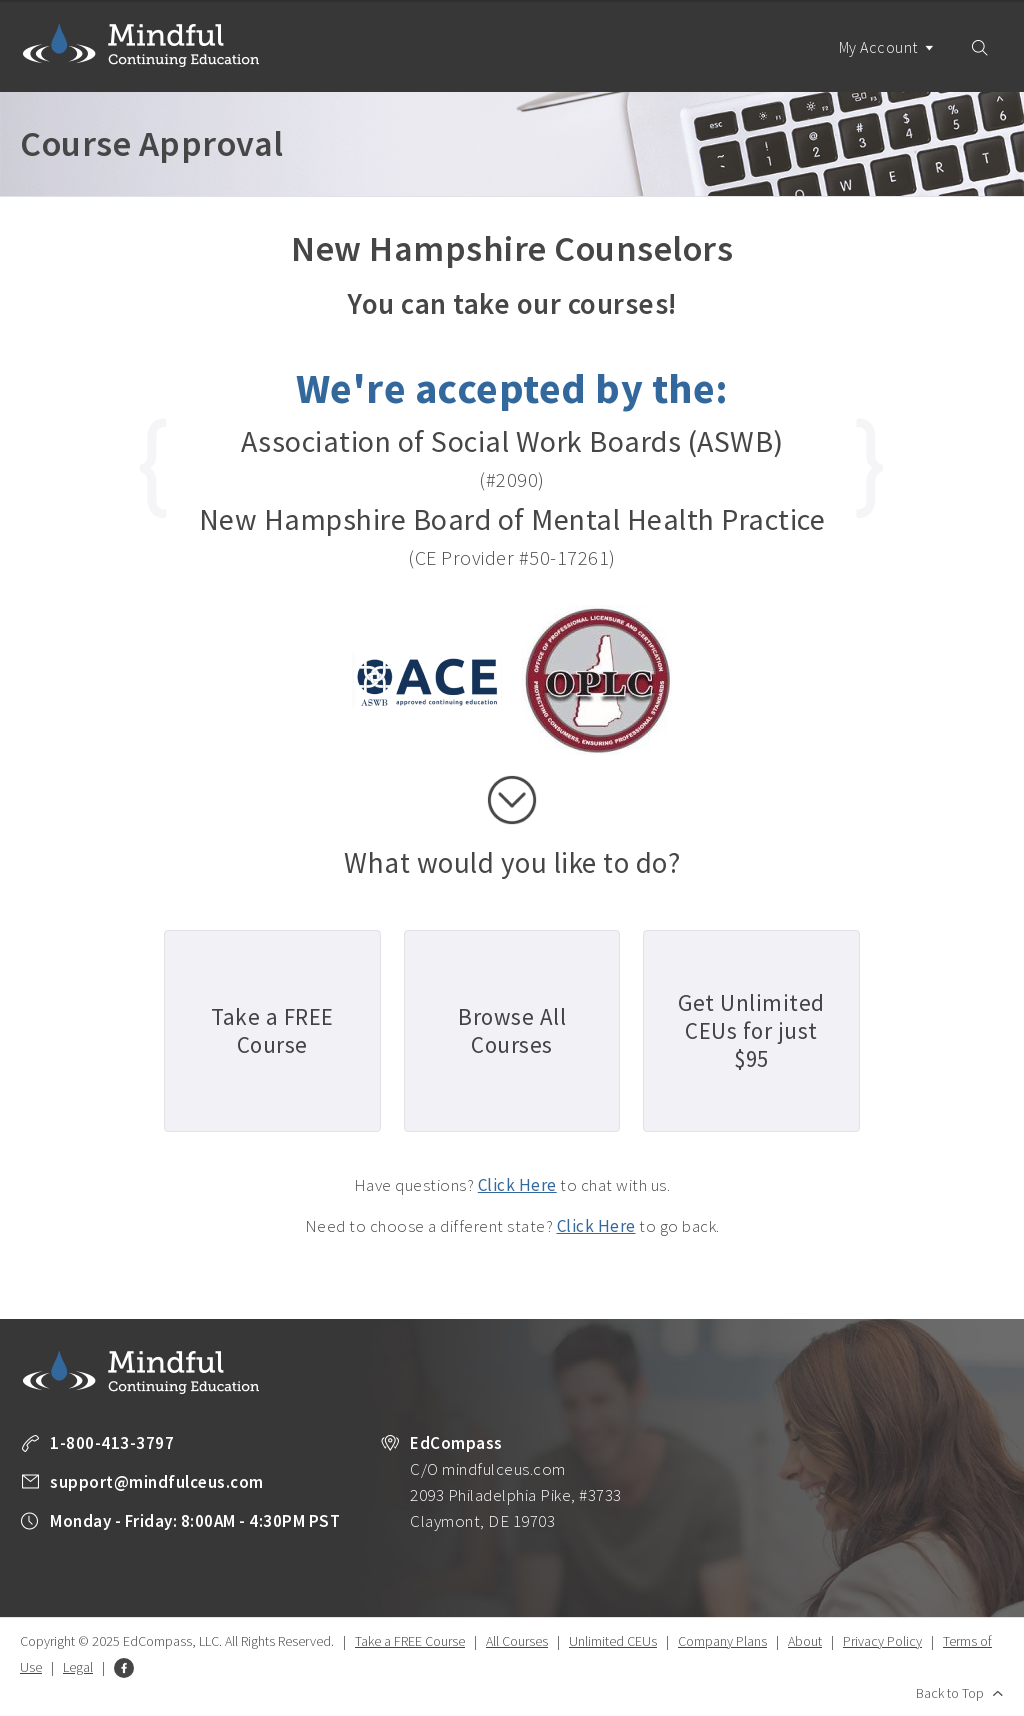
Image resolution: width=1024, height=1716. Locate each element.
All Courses (517, 1641)
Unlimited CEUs (613, 1641)
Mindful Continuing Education (141, 45)
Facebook (124, 1668)
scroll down (512, 800)
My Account (887, 64)
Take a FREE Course (410, 1641)
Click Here (517, 1185)
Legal (78, 1667)
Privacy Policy (882, 1641)
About (805, 1641)
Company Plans (722, 1641)
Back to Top (950, 1693)
